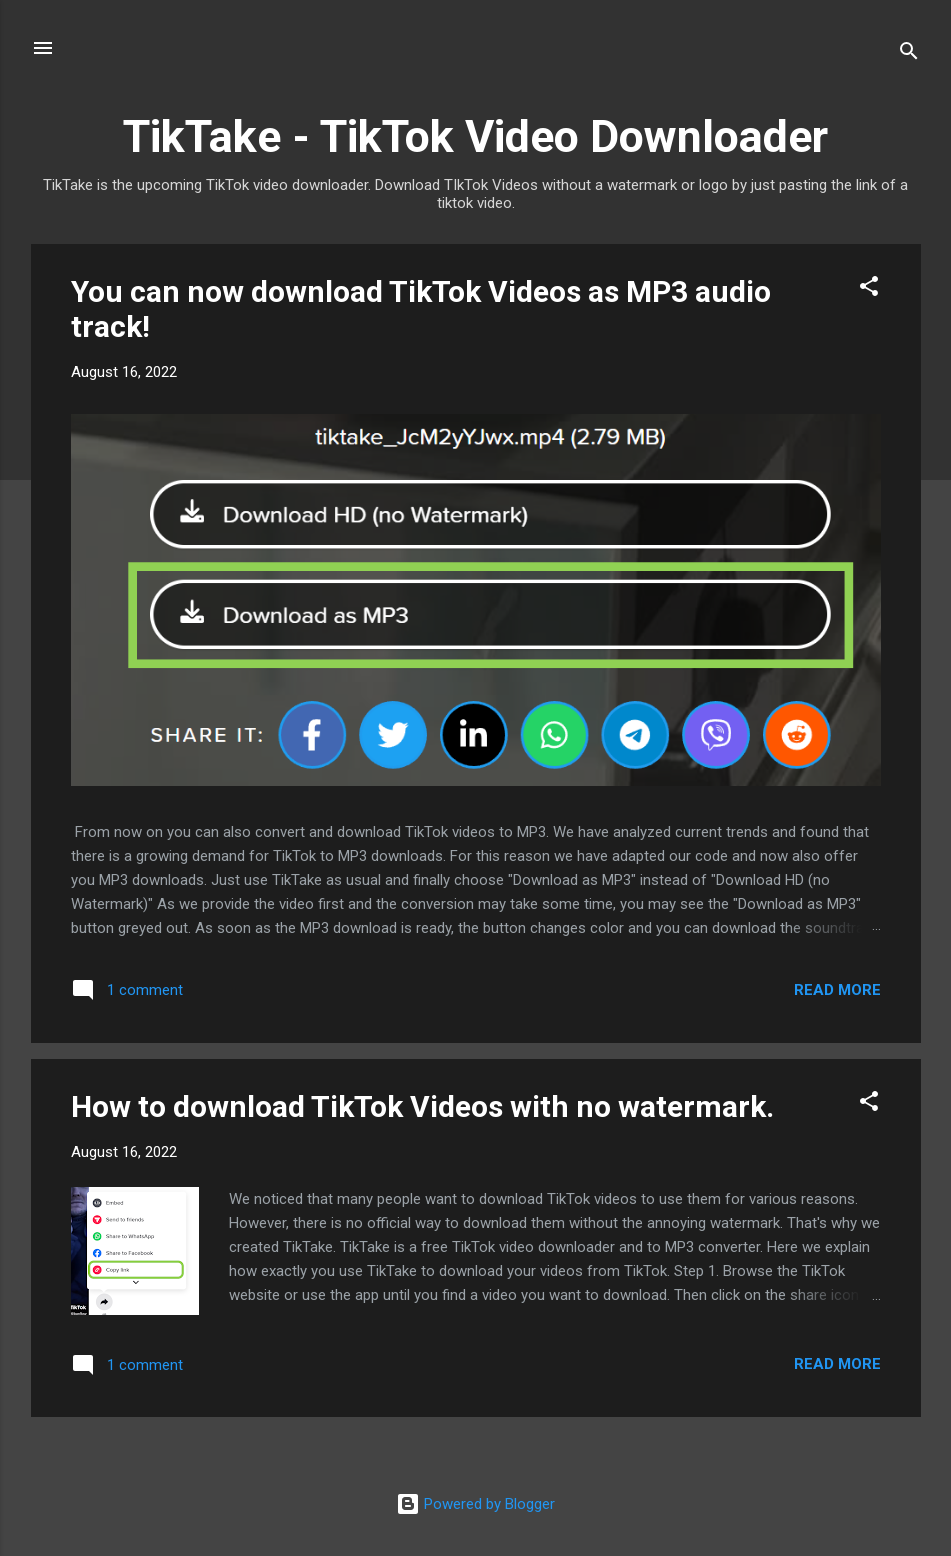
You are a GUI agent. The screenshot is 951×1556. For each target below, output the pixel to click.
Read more (837, 990)
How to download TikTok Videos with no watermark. (422, 1106)
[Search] (909, 54)
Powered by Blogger (475, 1504)
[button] (869, 289)
